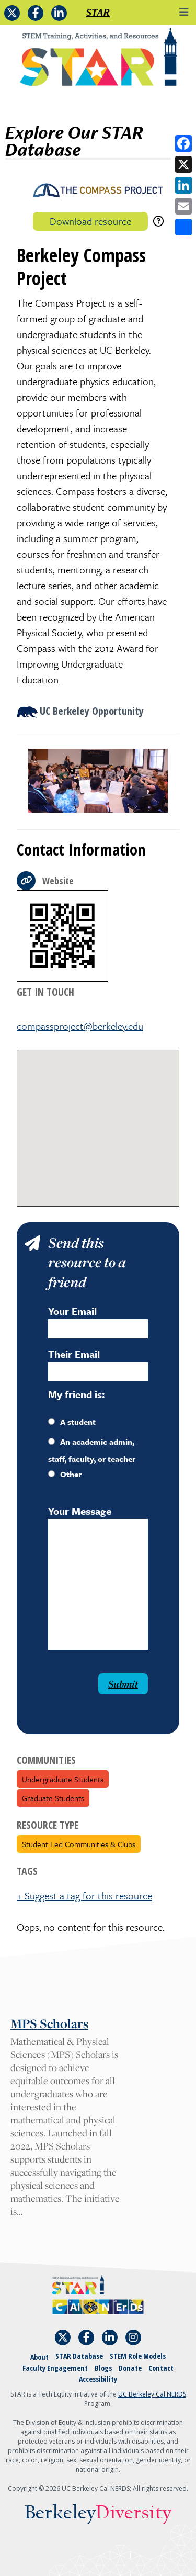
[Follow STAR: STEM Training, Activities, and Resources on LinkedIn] (59, 13)
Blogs (103, 2368)
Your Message (79, 1511)
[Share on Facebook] (183, 143)
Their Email (74, 1354)
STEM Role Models (138, 2356)
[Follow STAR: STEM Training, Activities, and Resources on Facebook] (35, 13)
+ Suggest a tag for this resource (84, 1895)
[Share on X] (183, 164)
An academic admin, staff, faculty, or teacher (91, 1450)
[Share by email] (183, 206)
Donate (130, 2368)
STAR (98, 12)
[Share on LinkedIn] (183, 185)
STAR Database (79, 2356)
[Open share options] (183, 227)
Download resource (90, 221)
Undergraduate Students (62, 1779)
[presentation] (73, 1693)
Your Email (72, 1311)
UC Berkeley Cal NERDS (152, 2394)
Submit (123, 1684)
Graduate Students (53, 1798)
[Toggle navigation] (184, 12)
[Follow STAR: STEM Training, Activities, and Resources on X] (12, 13)
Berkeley (98, 2513)
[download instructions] (158, 221)
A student (72, 1421)
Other (65, 1474)
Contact (161, 2368)
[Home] (98, 61)
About (39, 2357)
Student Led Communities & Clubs (78, 1844)
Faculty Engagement (55, 2368)
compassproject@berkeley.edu (80, 1026)
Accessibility (98, 2379)
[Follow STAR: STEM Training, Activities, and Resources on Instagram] (133, 2337)
